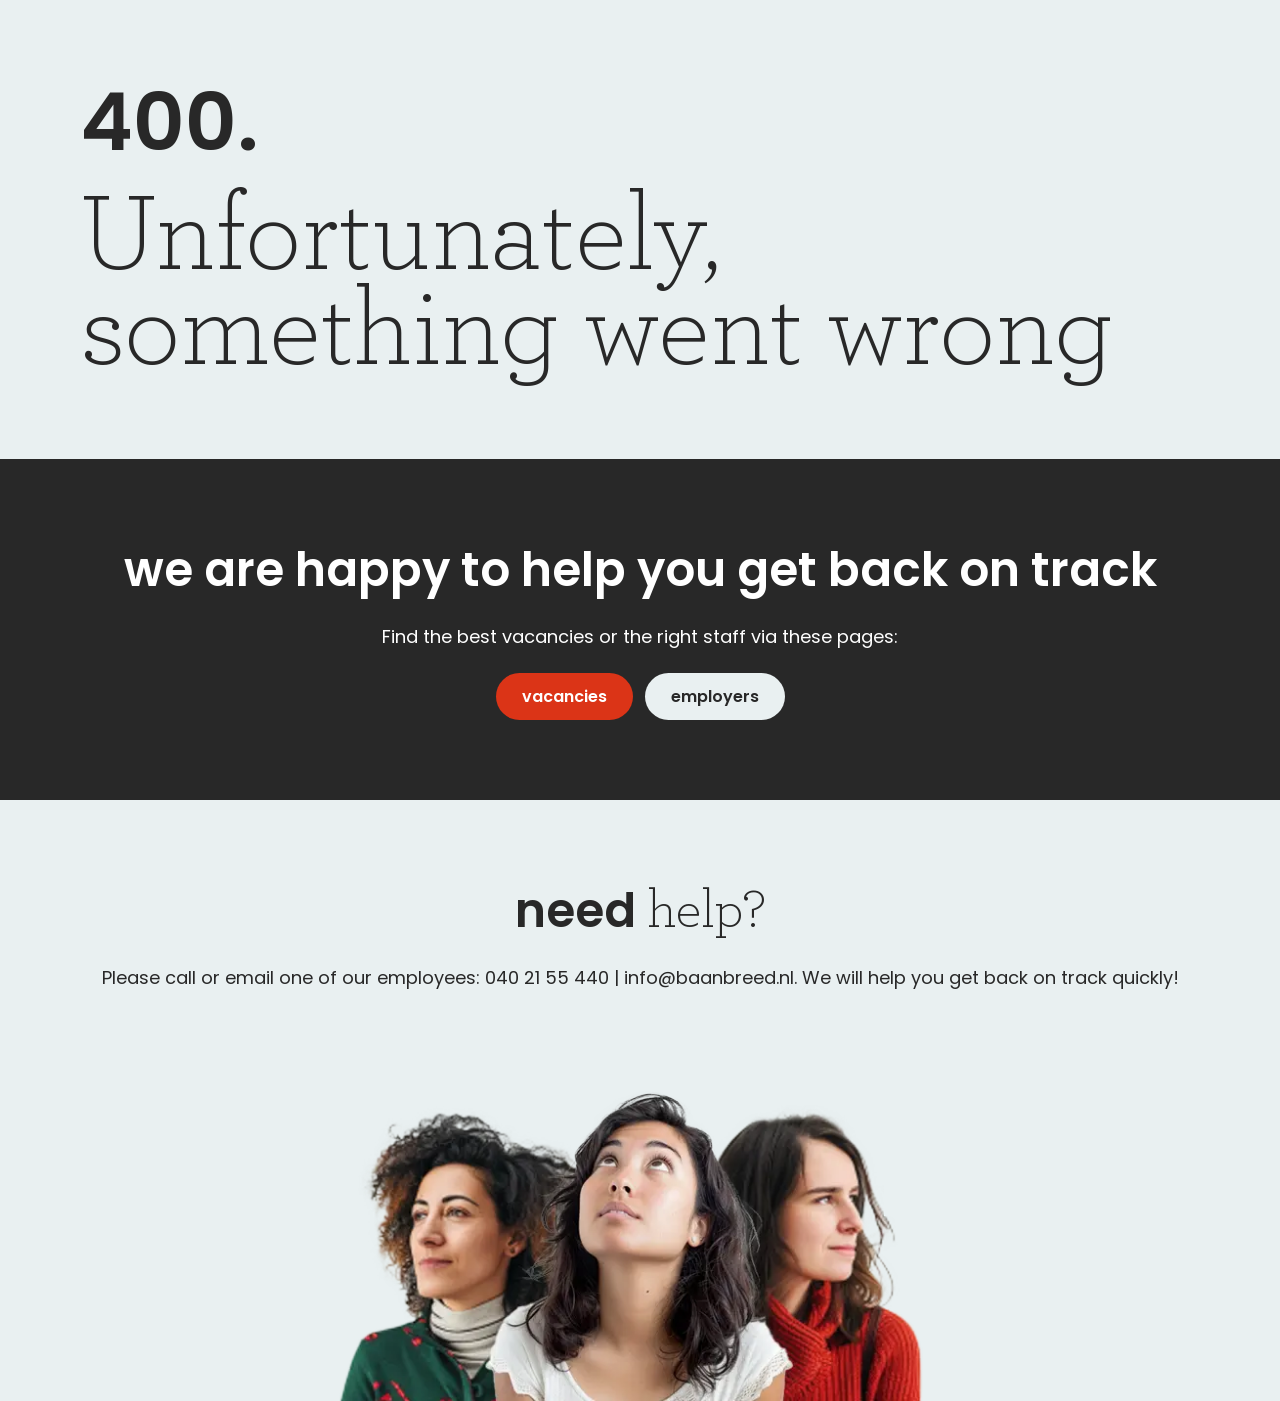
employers (715, 696)
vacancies (564, 696)
